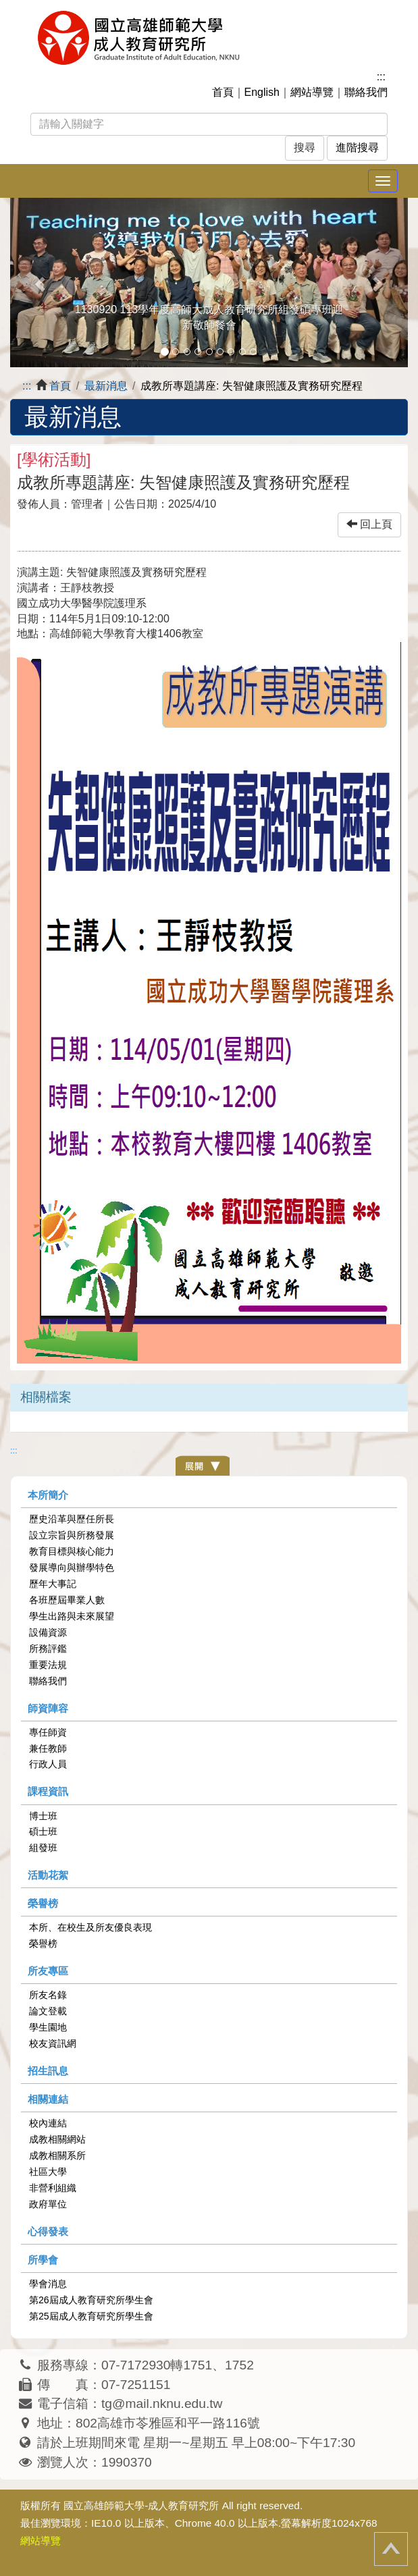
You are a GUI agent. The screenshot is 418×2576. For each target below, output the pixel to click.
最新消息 (106, 386)
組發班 (43, 1847)
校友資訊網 (52, 2043)
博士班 (43, 1815)
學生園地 (48, 2027)
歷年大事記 (52, 1583)
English (262, 92)
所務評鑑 (48, 1648)
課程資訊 (48, 1791)
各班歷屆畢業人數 (67, 1599)
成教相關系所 (57, 2155)
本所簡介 (48, 1495)
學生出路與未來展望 (71, 1616)
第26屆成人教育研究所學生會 (91, 2300)
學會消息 (48, 2283)
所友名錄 (48, 1994)
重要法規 (48, 1664)
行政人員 (48, 1764)
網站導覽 (312, 92)
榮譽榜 (43, 1903)
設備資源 (48, 1632)
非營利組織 (52, 2187)
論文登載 (48, 2011)
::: (381, 76)
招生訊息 (48, 2070)
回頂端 (391, 2549)
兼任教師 (48, 1748)
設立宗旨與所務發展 (71, 1535)
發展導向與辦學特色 (71, 1567)
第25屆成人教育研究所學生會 (91, 2316)
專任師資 (48, 1732)
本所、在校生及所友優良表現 (90, 1927)
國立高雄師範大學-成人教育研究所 (141, 2505)
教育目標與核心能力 (71, 1551)
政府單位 (48, 2204)
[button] (40, 282)
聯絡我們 (366, 92)
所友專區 (48, 1971)
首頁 (223, 92)
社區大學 (48, 2171)
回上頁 (369, 524)
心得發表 (48, 2231)
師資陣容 (48, 1708)
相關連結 (48, 2099)
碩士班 (43, 1831)
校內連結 (48, 2123)
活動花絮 (48, 1875)
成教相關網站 (57, 2139)
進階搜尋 (357, 147)
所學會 (43, 2259)
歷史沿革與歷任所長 (71, 1518)
